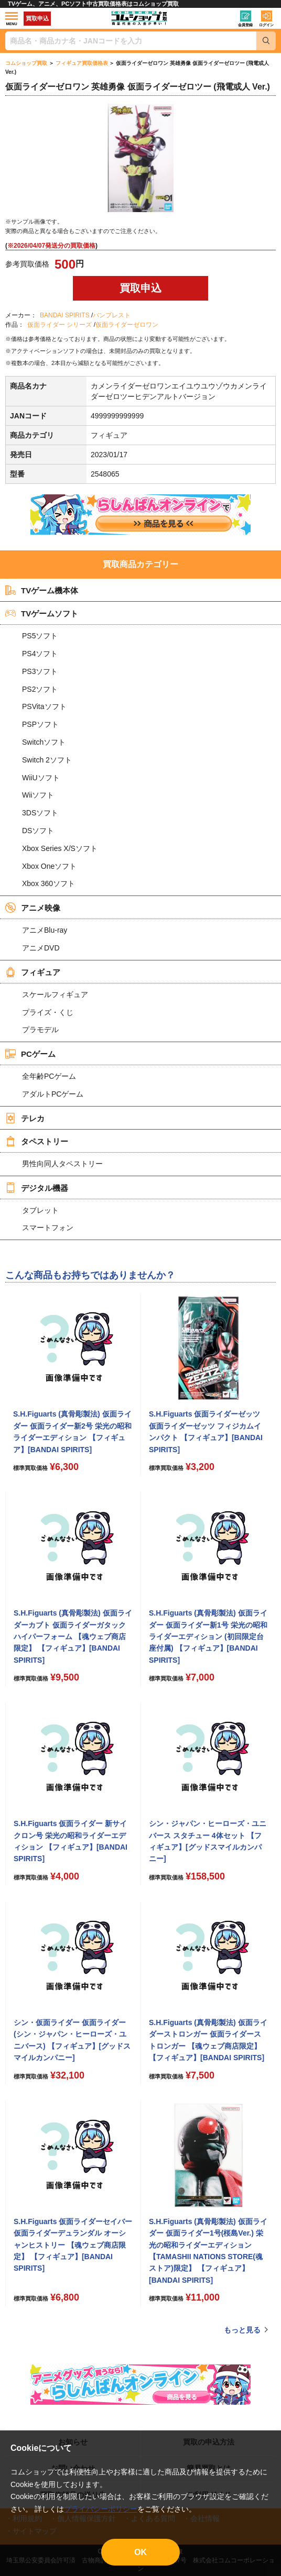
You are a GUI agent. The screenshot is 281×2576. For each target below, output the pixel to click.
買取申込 (37, 18)
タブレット (40, 1210)
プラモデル (40, 1029)
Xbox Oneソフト (49, 866)
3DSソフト (40, 813)
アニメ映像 (32, 907)
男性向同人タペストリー (62, 1163)
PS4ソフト (40, 653)
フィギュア (32, 972)
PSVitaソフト (44, 706)
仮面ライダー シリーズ (59, 324)
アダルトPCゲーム (52, 1094)
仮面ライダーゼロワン (126, 324)
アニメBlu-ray (44, 930)
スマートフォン (47, 1227)
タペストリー (36, 1141)
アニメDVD (41, 948)
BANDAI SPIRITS (65, 315)
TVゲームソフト (41, 613)
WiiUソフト (41, 777)
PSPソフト (40, 724)
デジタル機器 (36, 1187)
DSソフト (38, 830)
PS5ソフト (40, 636)
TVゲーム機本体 (41, 590)
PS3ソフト (40, 671)
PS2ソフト (40, 689)
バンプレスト (112, 315)
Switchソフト (44, 742)
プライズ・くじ (47, 1012)
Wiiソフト (38, 795)
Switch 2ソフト (47, 760)
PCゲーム (30, 1053)
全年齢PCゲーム (49, 1076)
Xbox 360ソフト (48, 883)
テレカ (25, 1118)
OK (140, 2552)
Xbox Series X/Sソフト (60, 848)
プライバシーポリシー (100, 2509)
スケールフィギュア (55, 994)
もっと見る (242, 2330)
